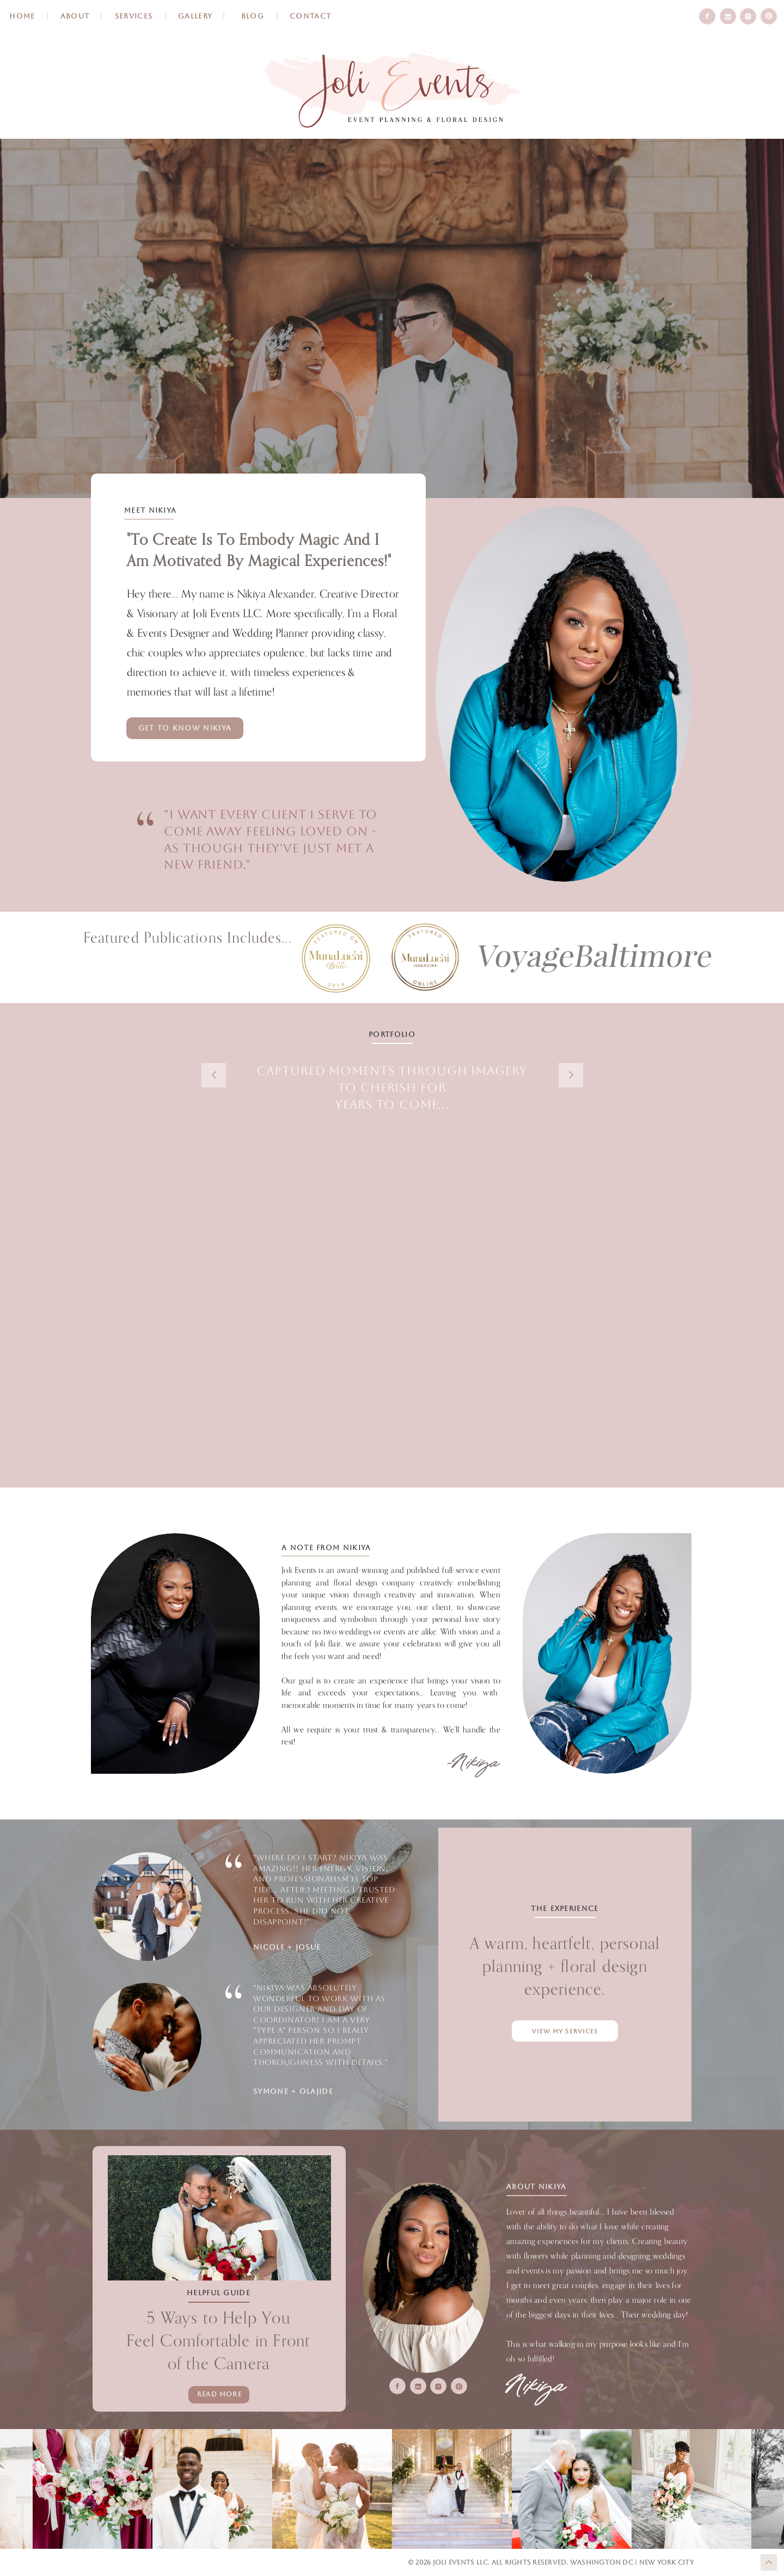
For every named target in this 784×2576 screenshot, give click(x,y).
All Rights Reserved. (531, 2562)
